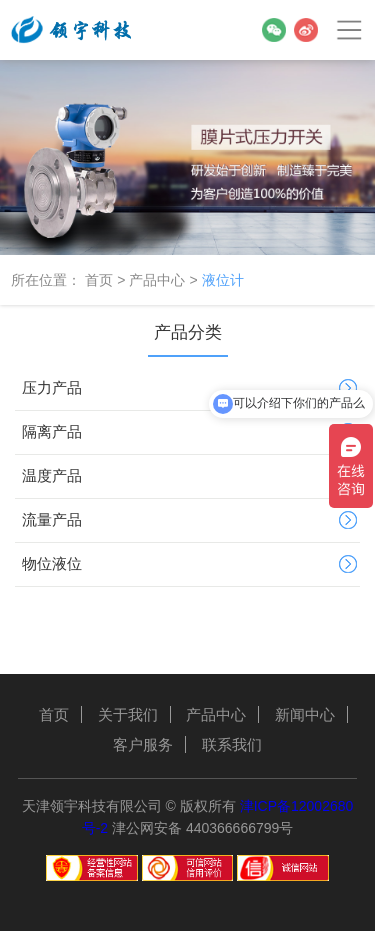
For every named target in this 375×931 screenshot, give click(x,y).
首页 (99, 280)
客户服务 (143, 744)
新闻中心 (305, 714)
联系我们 (232, 744)
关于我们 (128, 714)
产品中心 (157, 280)
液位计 (223, 280)
